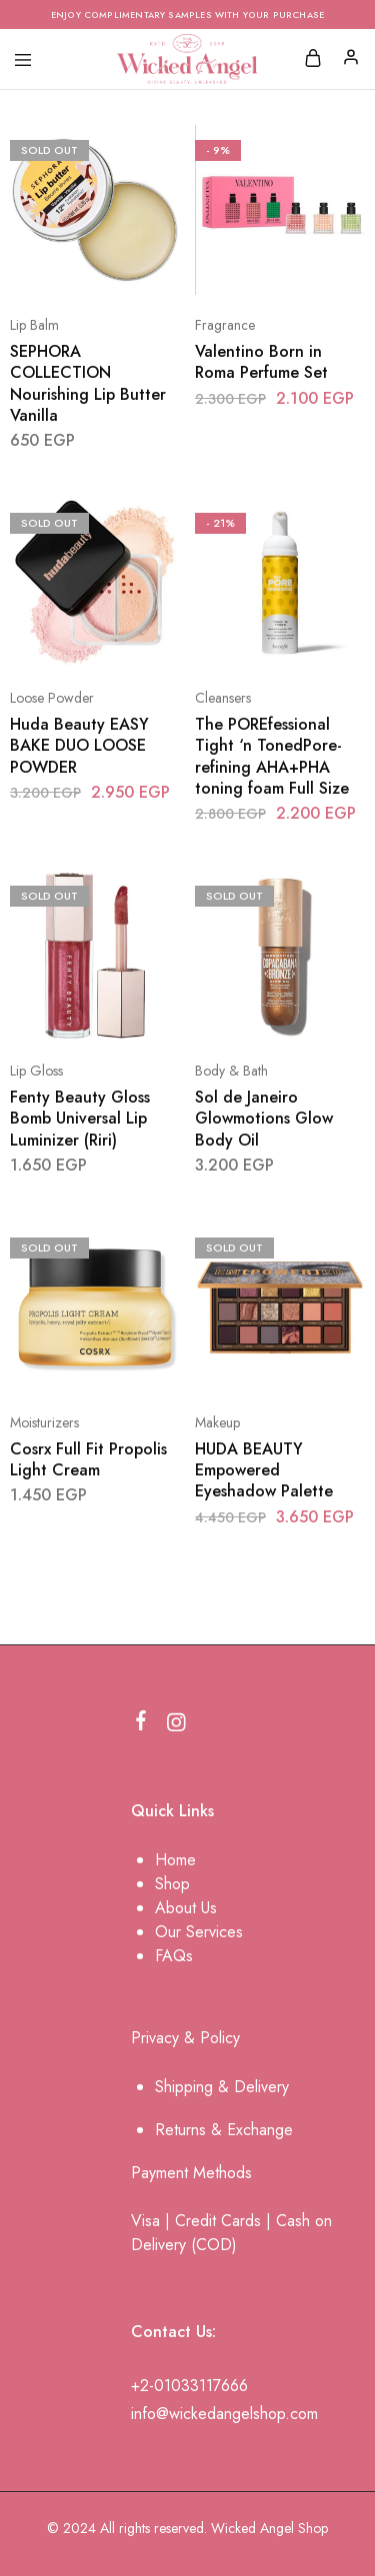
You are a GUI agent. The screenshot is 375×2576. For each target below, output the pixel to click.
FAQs (174, 1955)
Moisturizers (44, 1422)
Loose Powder (52, 698)
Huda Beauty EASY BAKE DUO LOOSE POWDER (79, 746)
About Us (186, 1907)
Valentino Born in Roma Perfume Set (261, 362)
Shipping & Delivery (222, 2086)
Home (175, 1859)
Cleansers (223, 698)
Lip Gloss (36, 1071)
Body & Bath (231, 1071)
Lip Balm (34, 325)
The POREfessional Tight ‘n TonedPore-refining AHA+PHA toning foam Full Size (272, 756)
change (268, 2129)
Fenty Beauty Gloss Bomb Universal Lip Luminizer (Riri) (80, 1119)
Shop (172, 1883)
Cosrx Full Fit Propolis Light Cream (88, 1459)
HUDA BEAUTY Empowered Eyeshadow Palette (264, 1470)
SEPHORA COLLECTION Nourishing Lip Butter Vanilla (88, 383)
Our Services (199, 1931)
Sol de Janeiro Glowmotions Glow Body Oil (264, 1119)
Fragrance (225, 325)
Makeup (217, 1422)
